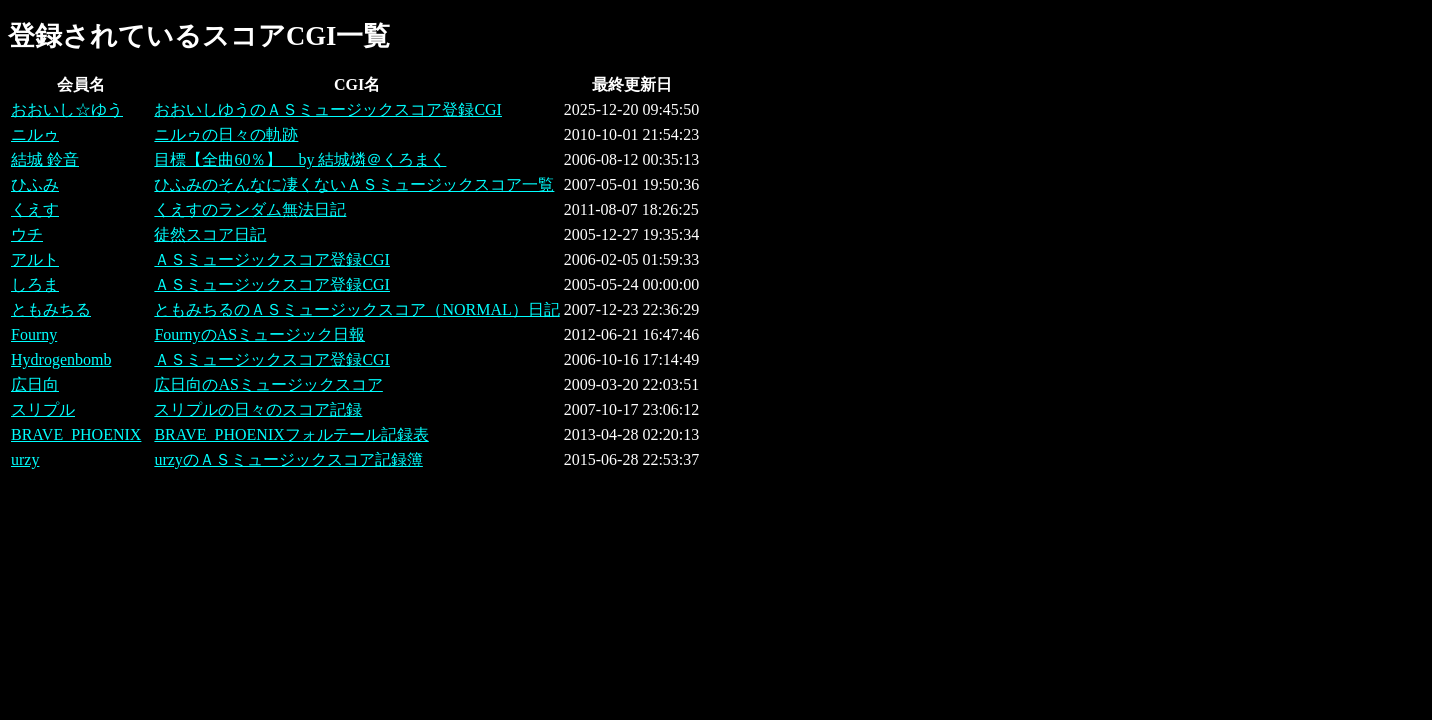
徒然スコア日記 (210, 234)
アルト (35, 259)
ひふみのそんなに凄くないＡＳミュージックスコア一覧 (354, 184)
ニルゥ (35, 134)
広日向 (35, 384)
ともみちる (51, 309)
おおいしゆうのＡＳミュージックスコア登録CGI (328, 109)
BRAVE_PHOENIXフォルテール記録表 (291, 434)
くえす (35, 209)
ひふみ (35, 184)
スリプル (43, 409)
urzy (25, 459)
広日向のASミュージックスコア (268, 384)
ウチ (27, 234)
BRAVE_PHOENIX (76, 434)
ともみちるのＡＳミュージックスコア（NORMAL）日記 (356, 309)
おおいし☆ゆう (67, 109)
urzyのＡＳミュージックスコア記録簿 (288, 459)
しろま (35, 284)
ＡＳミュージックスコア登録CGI (272, 259)
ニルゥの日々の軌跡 (226, 134)
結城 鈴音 (45, 159)
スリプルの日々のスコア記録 (258, 409)
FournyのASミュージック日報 (259, 334)
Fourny (34, 334)
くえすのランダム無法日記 (250, 209)
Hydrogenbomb (61, 359)
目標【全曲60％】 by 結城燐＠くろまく (300, 159)
